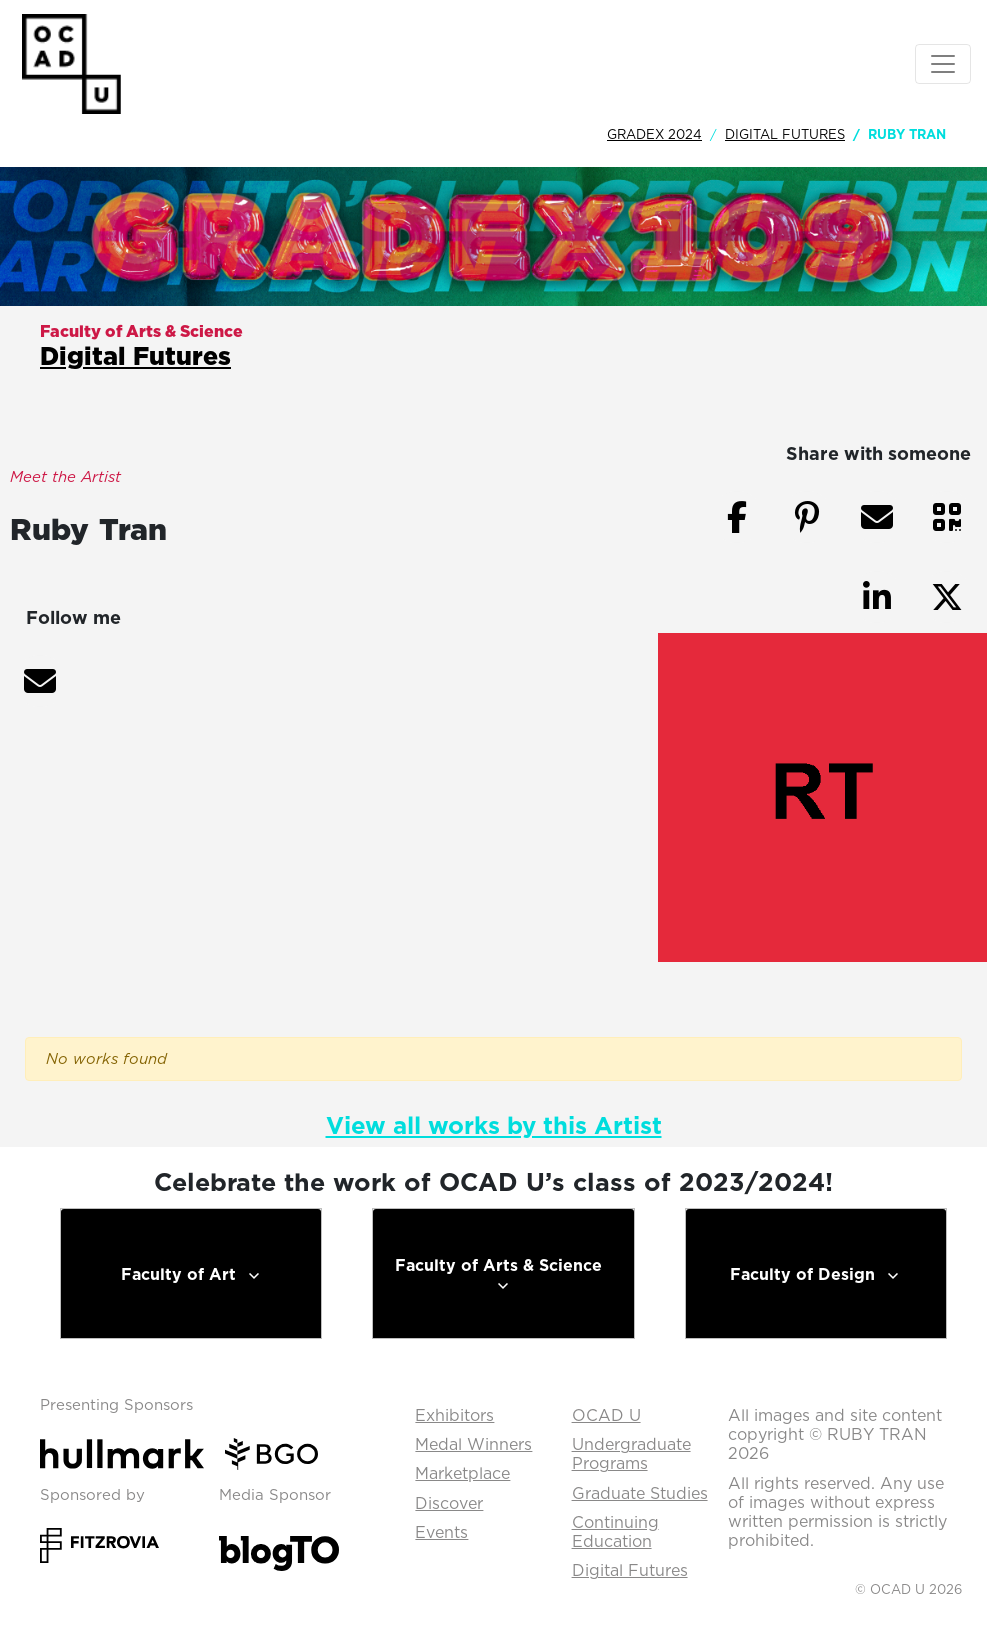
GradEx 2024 (654, 134)
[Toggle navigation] (943, 64)
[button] (40, 681)
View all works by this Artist (494, 1125)
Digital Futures (785, 134)
